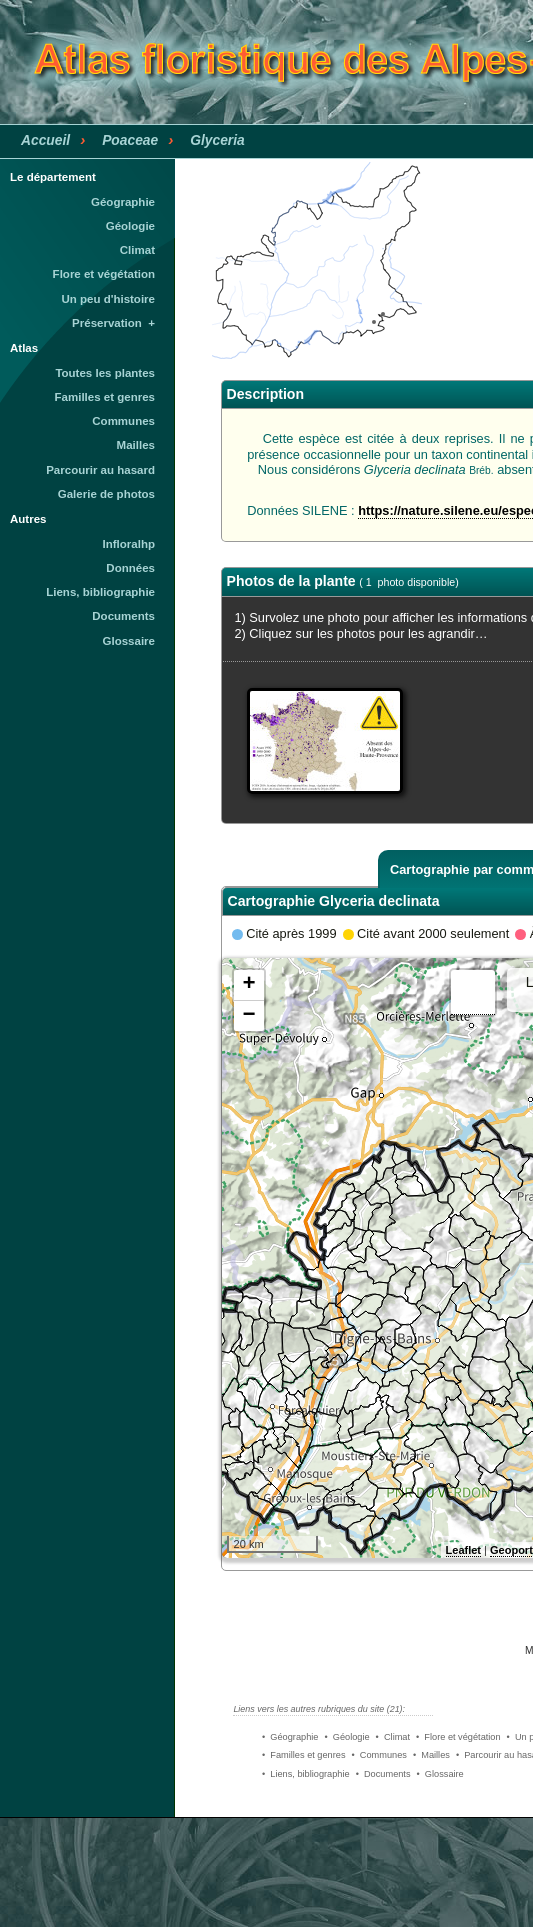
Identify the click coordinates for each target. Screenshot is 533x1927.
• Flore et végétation (458, 1737)
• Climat (393, 1737)
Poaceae (130, 140)
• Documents (383, 1774)
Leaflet (463, 1550)
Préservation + (113, 323)
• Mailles (431, 1755)
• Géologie (346, 1737)
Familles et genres (105, 397)
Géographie (123, 202)
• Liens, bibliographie (306, 1774)
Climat (137, 250)
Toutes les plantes (105, 373)
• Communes (379, 1755)
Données (130, 568)
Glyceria (217, 140)
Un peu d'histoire (108, 299)
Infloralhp (129, 544)
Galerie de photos (106, 494)
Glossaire (129, 641)
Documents (123, 616)
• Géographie (290, 1737)
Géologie (130, 226)
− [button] (248, 1016)
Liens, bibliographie (100, 592)
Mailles (136, 445)
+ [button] (248, 985)
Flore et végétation (104, 274)
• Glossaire (440, 1774)
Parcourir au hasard (100, 470)
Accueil (45, 140)
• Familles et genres (304, 1755)
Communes (123, 421)
